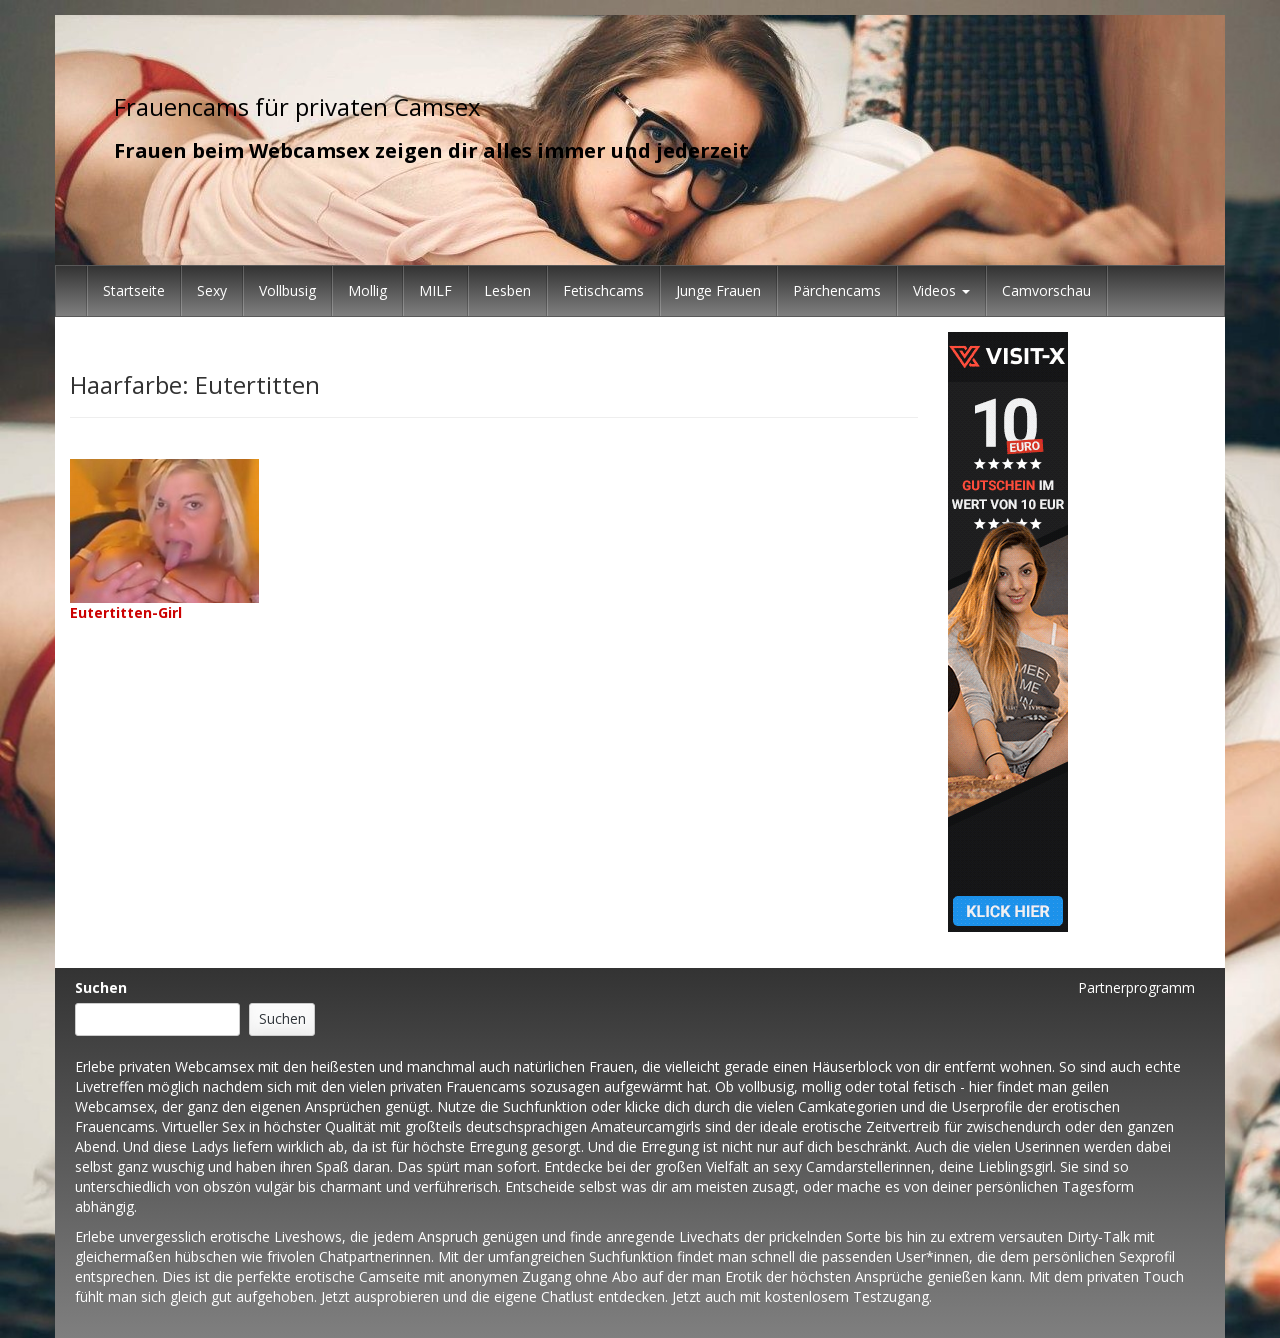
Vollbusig (287, 290)
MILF (435, 290)
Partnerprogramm (1136, 987)
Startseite (134, 290)
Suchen (101, 987)
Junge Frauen (718, 290)
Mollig (367, 290)
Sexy (212, 290)
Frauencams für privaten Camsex (297, 106)
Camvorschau (1046, 290)
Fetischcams (603, 290)
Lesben (507, 290)
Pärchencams (837, 290)
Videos (941, 290)
